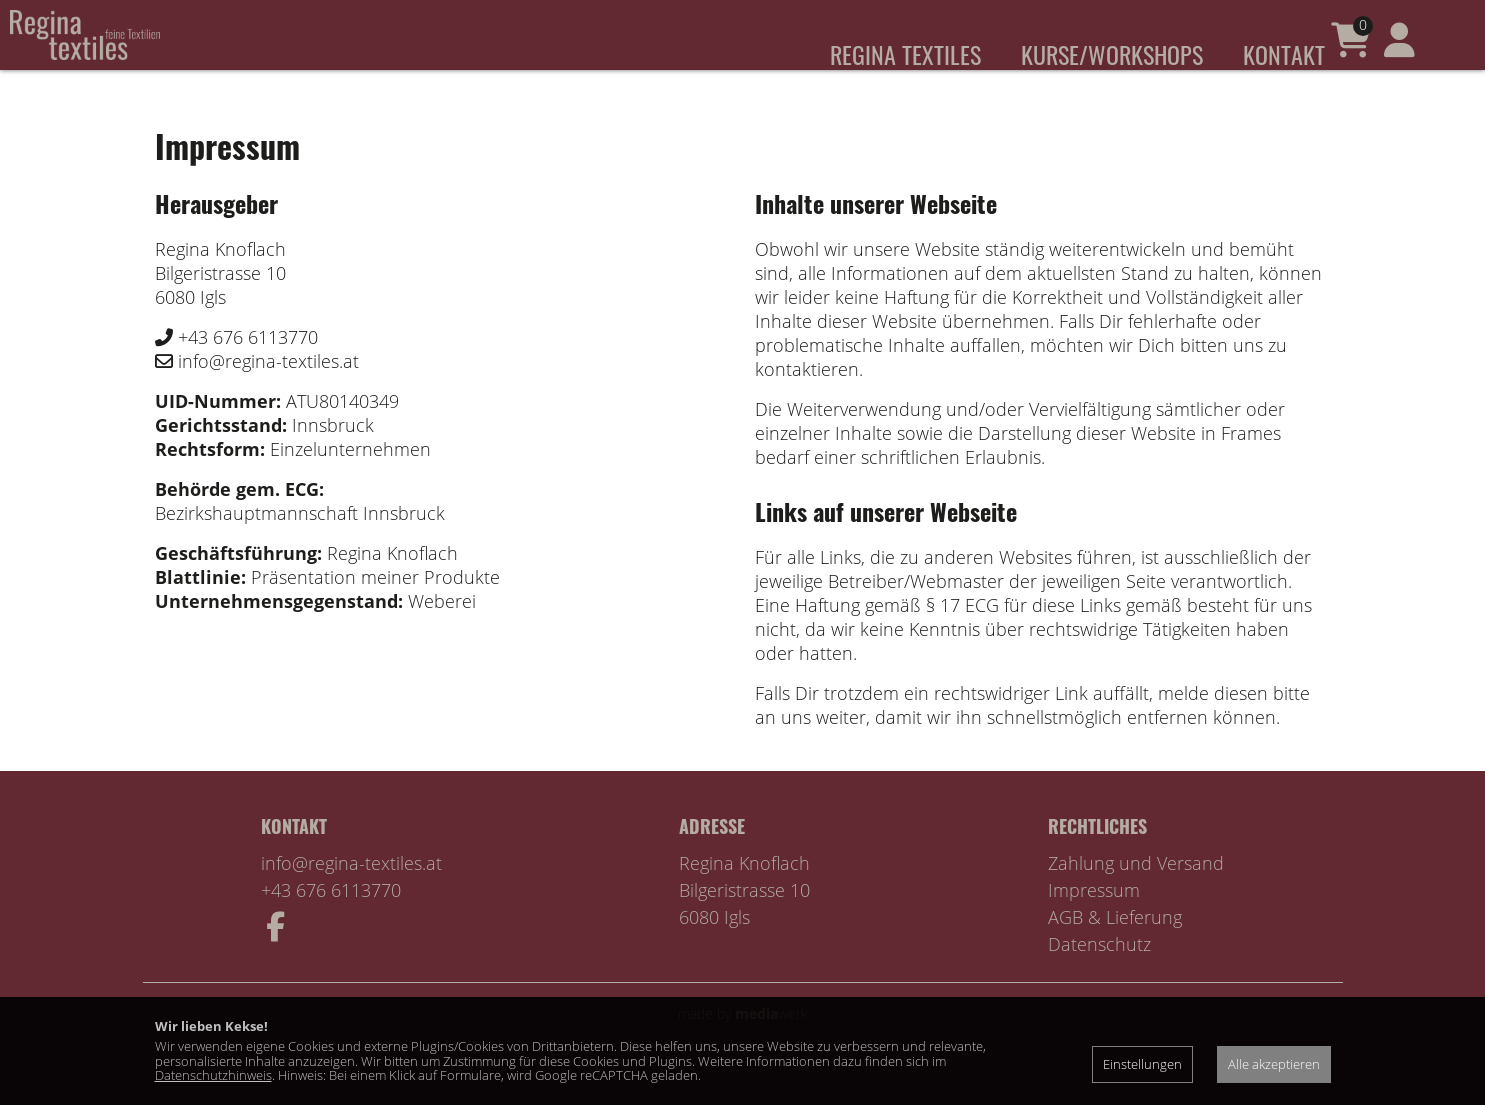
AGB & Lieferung (1115, 947)
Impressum (1094, 920)
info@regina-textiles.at (351, 893)
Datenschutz (1099, 974)
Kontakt (1284, 54)
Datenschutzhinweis (213, 1075)
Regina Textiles (905, 54)
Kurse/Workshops (1112, 54)
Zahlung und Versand (1136, 893)
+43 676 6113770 (331, 920)
